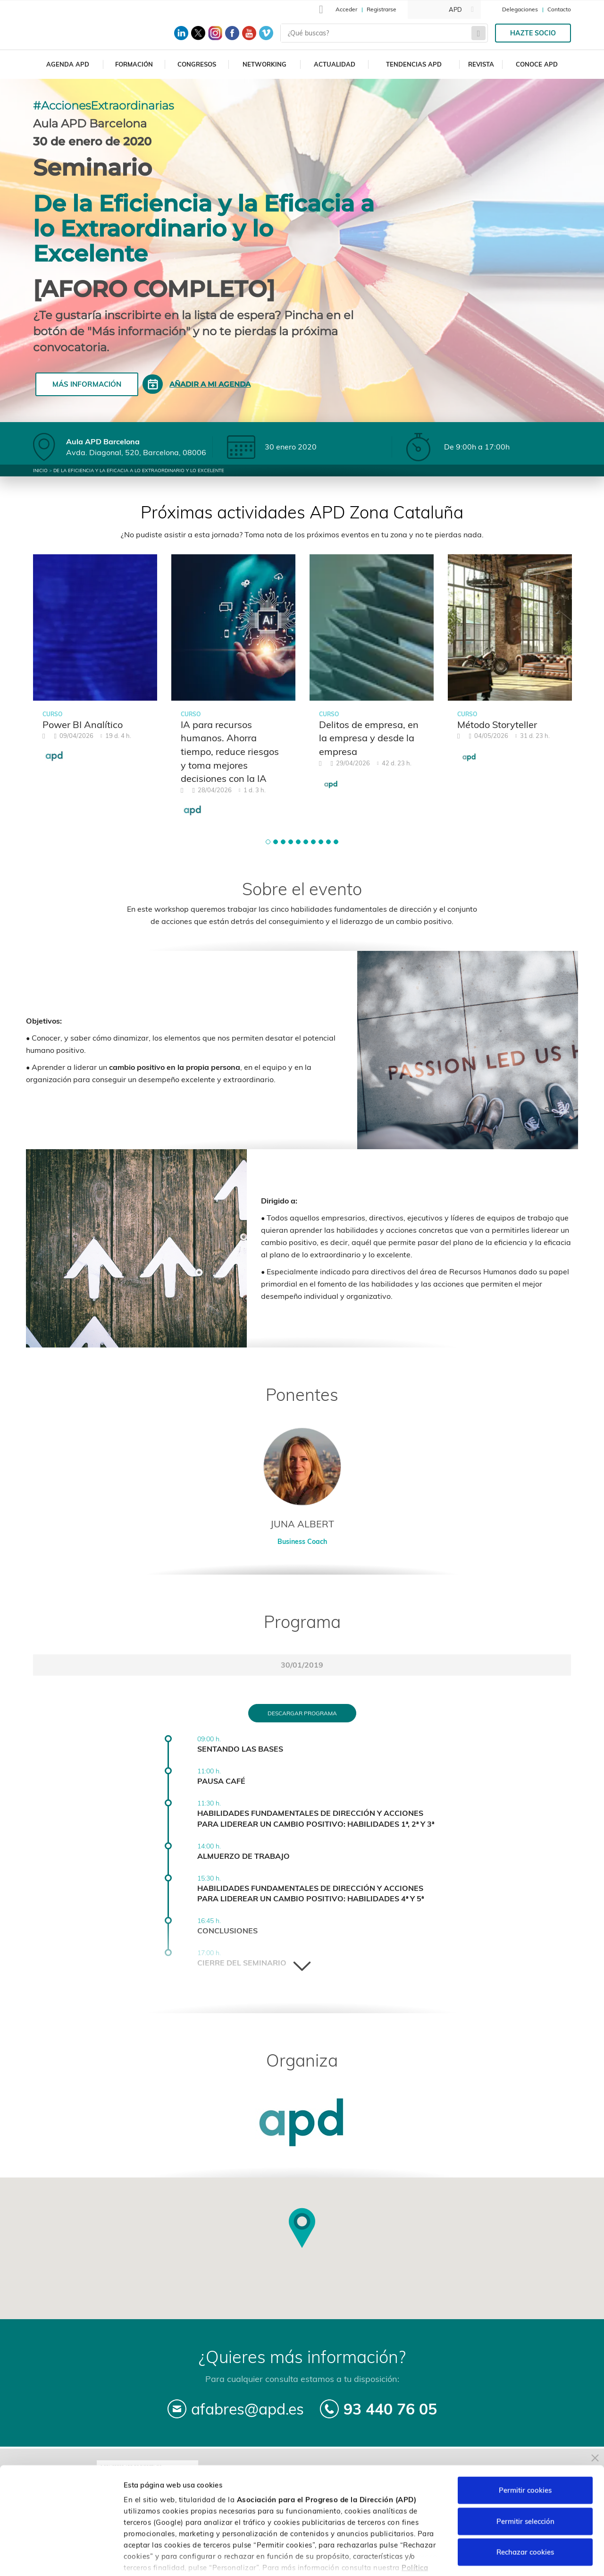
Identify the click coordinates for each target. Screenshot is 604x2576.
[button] (268, 841)
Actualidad (334, 64)
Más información (86, 384)
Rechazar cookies (525, 2493)
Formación (134, 64)
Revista (481, 64)
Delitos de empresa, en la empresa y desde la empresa (369, 738)
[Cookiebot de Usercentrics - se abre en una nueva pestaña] (61, 2558)
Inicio (40, 470)
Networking (264, 64)
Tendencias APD (414, 64)
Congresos (196, 64)
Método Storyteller (497, 724)
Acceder (346, 9)
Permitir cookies (525, 2431)
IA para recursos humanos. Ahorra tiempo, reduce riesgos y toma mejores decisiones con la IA (230, 751)
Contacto (559, 9)
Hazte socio (533, 33)
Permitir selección (525, 2462)
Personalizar (501, 2557)
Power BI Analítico (82, 724)
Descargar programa (302, 1713)
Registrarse (381, 9)
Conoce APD (537, 64)
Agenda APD (67, 64)
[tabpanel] (95, 664)
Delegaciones (520, 9)
